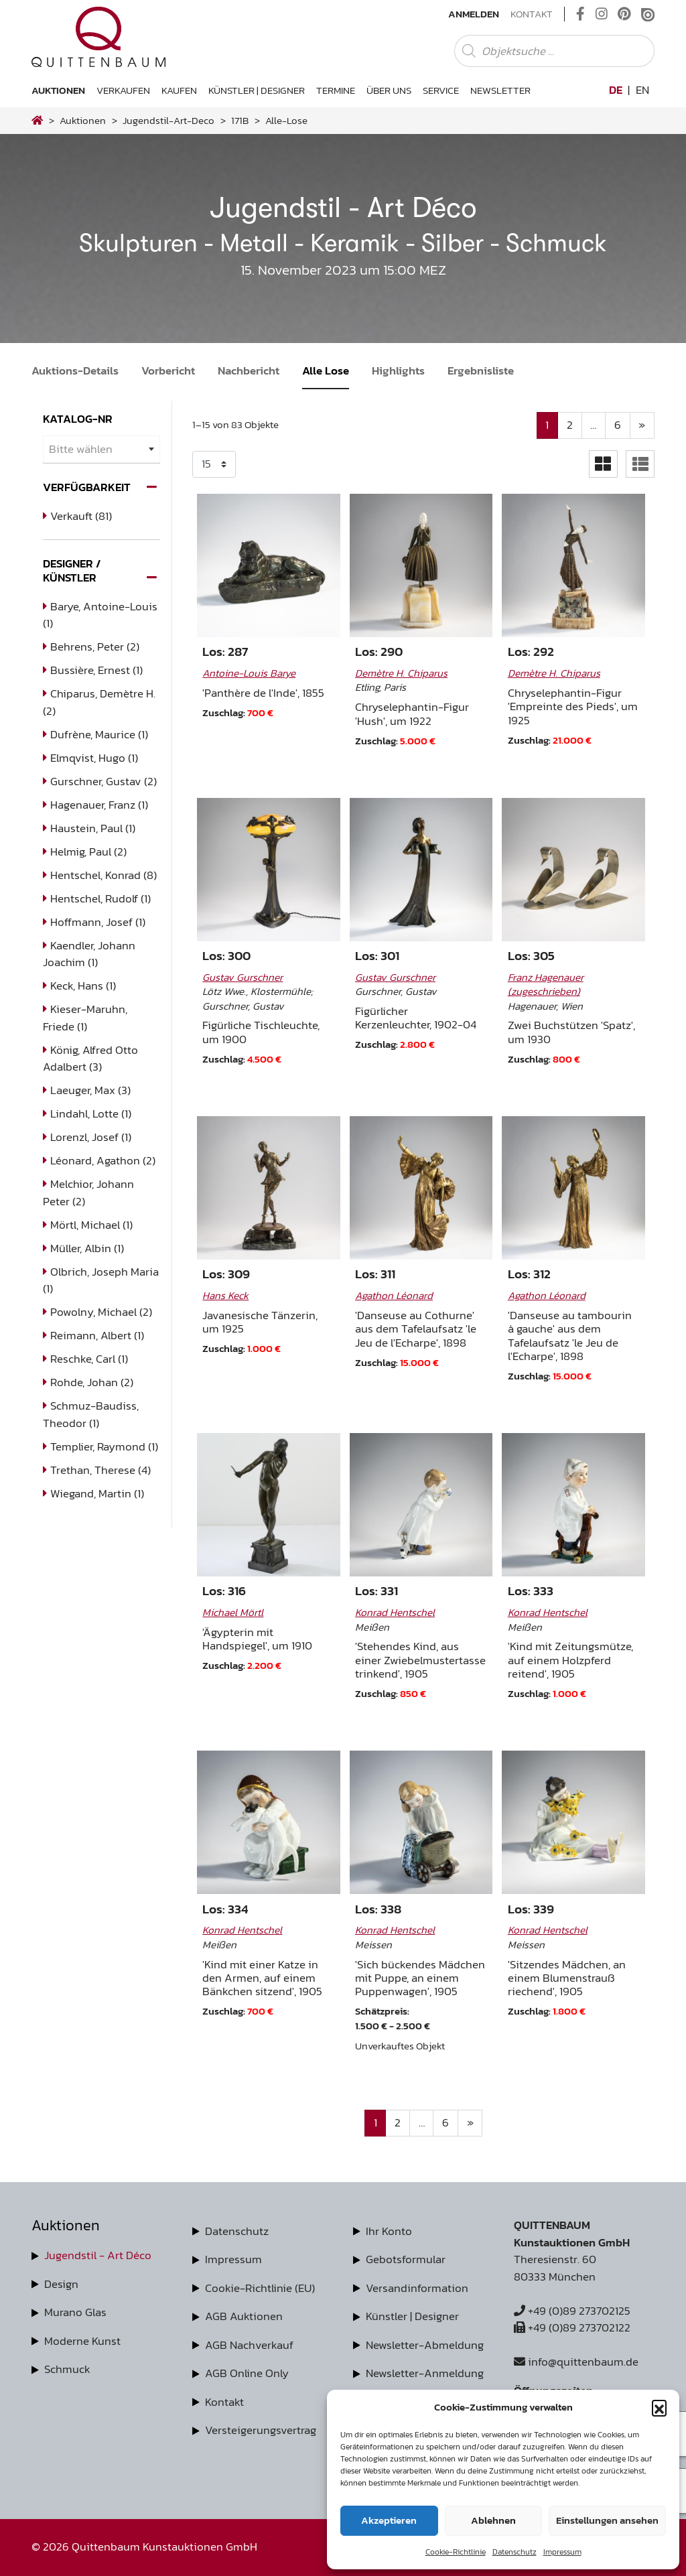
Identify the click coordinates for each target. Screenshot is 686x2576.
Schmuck (67, 2369)
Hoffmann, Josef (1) (97, 922)
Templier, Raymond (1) (104, 1446)
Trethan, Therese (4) (100, 1470)
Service (441, 90)
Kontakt (531, 14)
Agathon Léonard (394, 1295)
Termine (335, 90)
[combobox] (101, 448)
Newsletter (500, 90)
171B (240, 120)
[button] (659, 2407)
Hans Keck (225, 1295)
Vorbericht (168, 370)
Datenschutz (514, 2552)
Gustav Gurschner (242, 977)
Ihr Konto (389, 2231)
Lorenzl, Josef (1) (90, 1137)
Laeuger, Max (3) (90, 1090)
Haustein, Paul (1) (92, 828)
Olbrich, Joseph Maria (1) (101, 1280)
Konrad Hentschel (395, 1612)
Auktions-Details (75, 370)
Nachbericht (248, 370)
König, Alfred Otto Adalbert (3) (90, 1058)
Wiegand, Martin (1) (97, 1493)
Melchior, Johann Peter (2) (88, 1192)
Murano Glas (75, 2312)
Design (61, 2284)
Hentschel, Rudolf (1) (100, 898)
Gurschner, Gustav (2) (103, 781)
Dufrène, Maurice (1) (99, 734)
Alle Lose (325, 370)
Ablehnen (493, 2520)
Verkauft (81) (81, 516)
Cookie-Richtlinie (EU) (260, 2288)
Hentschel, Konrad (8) (103, 875)
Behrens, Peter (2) (94, 646)
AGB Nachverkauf (249, 2345)
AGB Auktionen (244, 2316)
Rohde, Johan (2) (91, 1382)
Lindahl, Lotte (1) (90, 1113)
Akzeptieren (389, 2520)
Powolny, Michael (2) (101, 1311)
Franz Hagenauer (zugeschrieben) (546, 984)
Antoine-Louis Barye (248, 673)
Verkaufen (123, 90)
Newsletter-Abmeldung (425, 2345)
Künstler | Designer (256, 90)
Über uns (388, 90)
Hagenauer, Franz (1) (99, 804)
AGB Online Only (247, 2373)
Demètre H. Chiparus (401, 673)
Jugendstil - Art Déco (97, 2255)
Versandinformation (417, 2288)
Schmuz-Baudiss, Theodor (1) (91, 1414)
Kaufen (179, 90)
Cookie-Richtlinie (455, 2552)
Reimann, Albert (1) (97, 1335)
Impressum (562, 2552)
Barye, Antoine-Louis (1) (100, 615)
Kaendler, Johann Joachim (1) (89, 954)
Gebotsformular (405, 2259)
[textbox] (101, 449)
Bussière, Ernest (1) (96, 670)
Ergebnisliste (481, 370)
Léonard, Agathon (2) (102, 1160)
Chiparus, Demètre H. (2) (99, 702)
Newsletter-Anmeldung (425, 2373)
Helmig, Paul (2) (88, 851)
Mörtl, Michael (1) (91, 1224)
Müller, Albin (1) (87, 1248)
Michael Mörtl (232, 1612)
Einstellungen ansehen (607, 2520)
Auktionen (58, 90)
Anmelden (473, 14)
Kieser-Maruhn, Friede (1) (85, 1017)
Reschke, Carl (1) (89, 1358)
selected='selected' (214, 464)
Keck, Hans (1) (83, 985)
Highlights (398, 370)
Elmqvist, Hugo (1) (94, 757)
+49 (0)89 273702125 (572, 2310)
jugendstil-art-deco (168, 120)
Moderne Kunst (82, 2341)
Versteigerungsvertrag (260, 2430)
